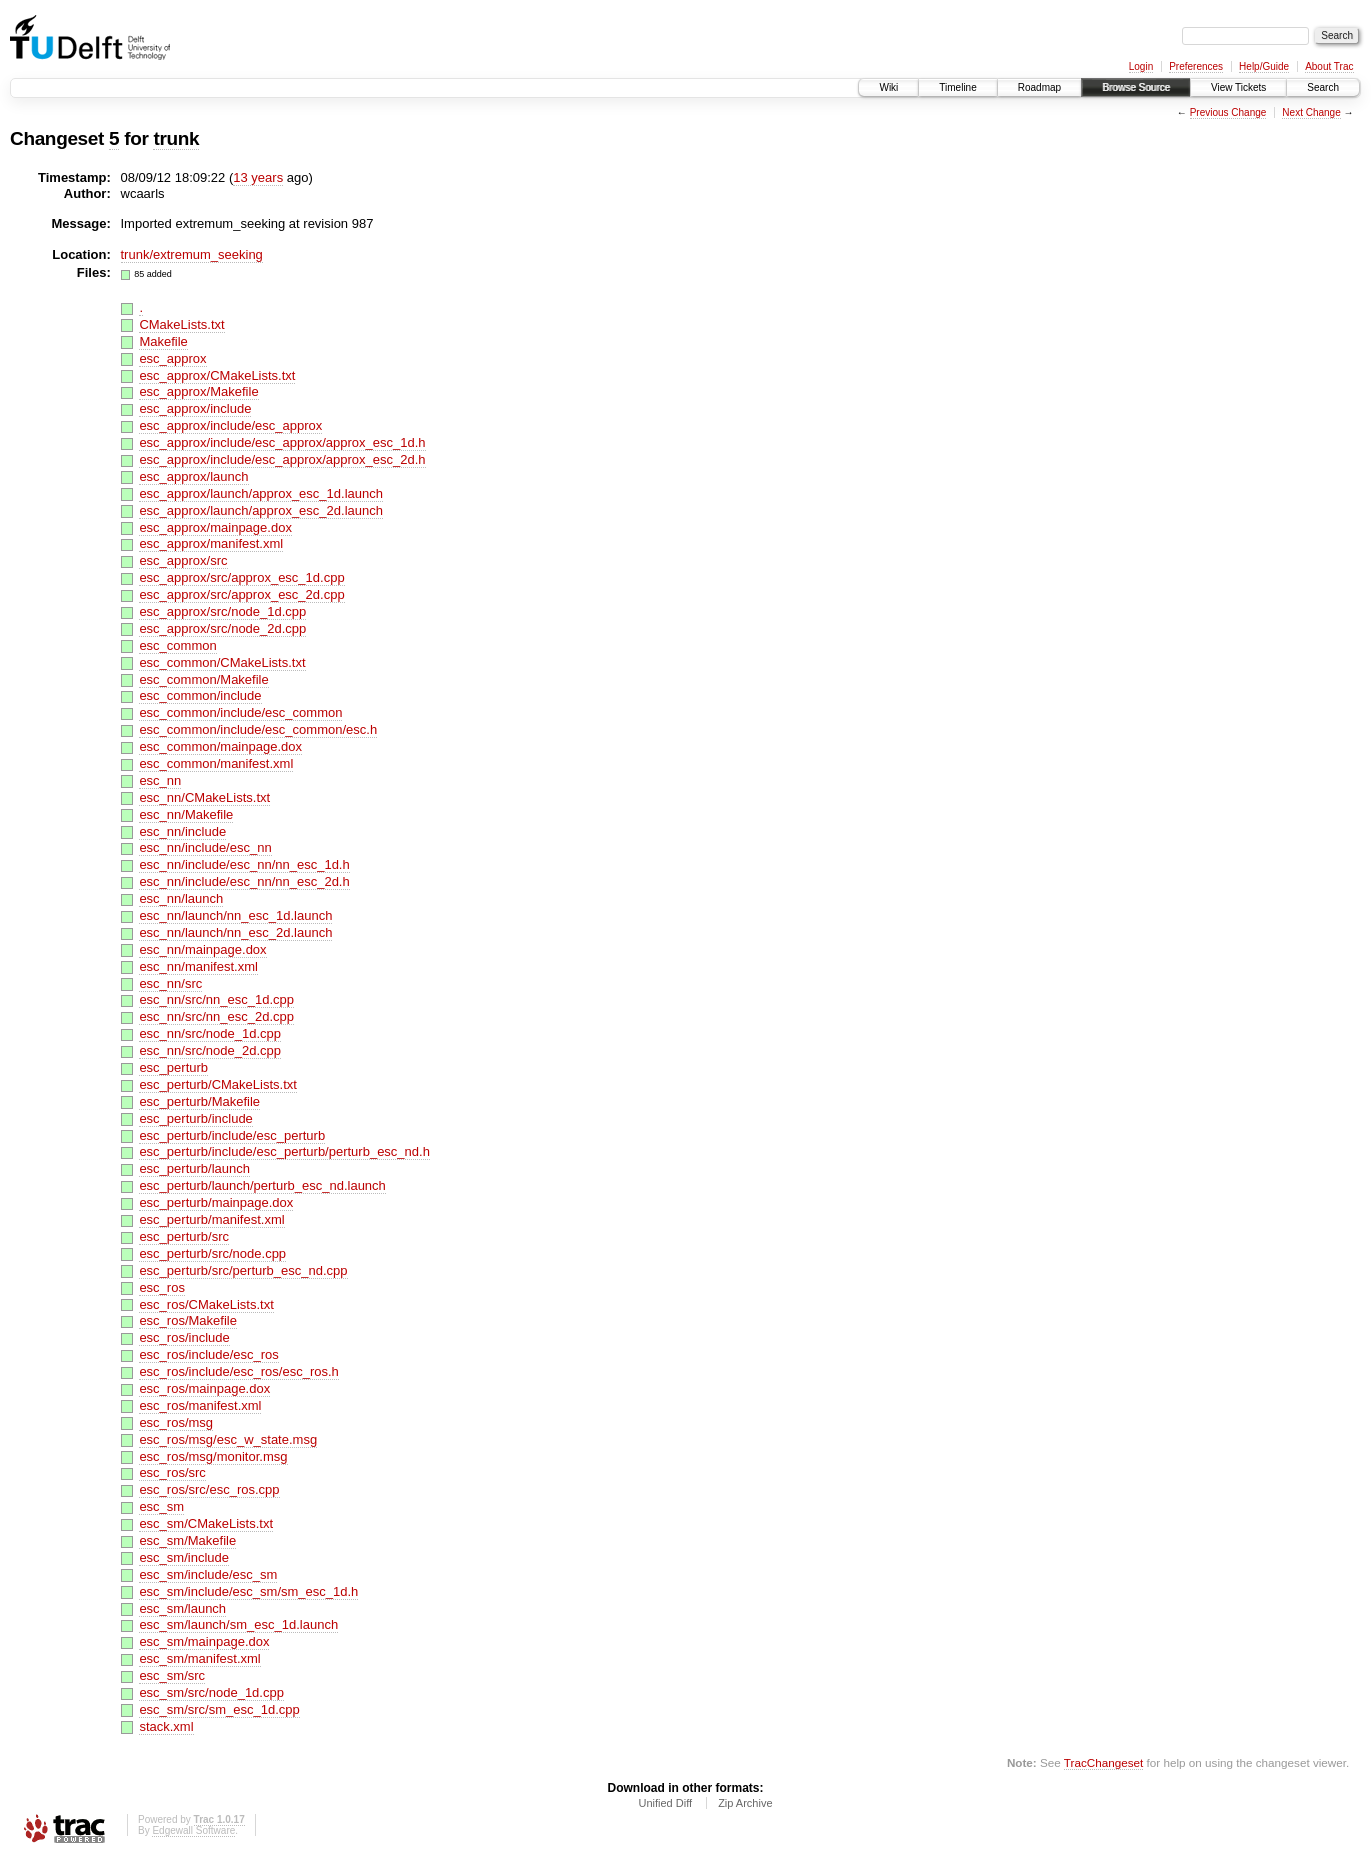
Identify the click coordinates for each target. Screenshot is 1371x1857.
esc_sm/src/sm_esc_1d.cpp (219, 1709)
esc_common (177, 645)
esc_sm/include (184, 1557)
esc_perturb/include (195, 1118)
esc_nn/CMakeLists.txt (204, 797)
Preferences (1196, 66)
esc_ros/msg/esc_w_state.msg (228, 1439)
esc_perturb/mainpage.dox (216, 1202)
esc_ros (162, 1287)
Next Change (1311, 112)
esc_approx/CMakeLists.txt (217, 375)
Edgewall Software (193, 1830)
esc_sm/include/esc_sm (208, 1574)
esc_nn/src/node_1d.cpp (210, 1033)
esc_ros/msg (176, 1422)
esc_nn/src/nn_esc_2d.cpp (216, 1016)
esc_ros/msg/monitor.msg (213, 1456)
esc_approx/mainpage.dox (215, 527)
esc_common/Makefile (203, 679)
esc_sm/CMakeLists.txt (206, 1523)
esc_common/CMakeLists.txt (222, 662)
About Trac (1329, 66)
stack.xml (166, 1726)
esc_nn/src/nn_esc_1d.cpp (216, 999)
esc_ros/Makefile (188, 1320)
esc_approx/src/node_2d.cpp (222, 628)
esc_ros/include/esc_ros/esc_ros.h (238, 1371)
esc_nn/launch (181, 898)
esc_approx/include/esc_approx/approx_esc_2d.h (282, 459)
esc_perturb (173, 1067)
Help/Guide (1264, 66)
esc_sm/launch (182, 1608)
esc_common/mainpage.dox (220, 746)
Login (1141, 66)
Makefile (163, 341)
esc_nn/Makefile (186, 814)
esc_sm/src (172, 1675)
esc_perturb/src (184, 1236)
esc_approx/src (183, 560)
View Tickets (1238, 87)
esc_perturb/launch (194, 1168)
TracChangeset (1103, 1762)
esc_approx (172, 358)
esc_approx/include (195, 408)
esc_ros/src (172, 1472)
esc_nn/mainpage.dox (202, 949)
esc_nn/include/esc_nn (205, 847)
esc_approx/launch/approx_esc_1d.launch (261, 493)
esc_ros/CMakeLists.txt (206, 1304)
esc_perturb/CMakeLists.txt (218, 1084)
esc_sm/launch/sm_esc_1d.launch (238, 1624)
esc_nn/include (182, 831)
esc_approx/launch (193, 476)
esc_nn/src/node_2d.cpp (210, 1050)
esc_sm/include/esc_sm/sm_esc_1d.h (248, 1591)
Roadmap (1039, 87)
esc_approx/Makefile (198, 391)
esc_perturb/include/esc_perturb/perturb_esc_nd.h (284, 1151)
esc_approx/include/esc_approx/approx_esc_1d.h (282, 442)
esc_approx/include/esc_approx (230, 425)
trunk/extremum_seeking (192, 254)
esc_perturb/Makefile (199, 1101)
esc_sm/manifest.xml (199, 1658)
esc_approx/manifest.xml (211, 543)
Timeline (957, 87)
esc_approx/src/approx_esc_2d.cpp (241, 594)
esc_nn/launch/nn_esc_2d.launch (235, 932)
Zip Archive (745, 1803)
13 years (258, 177)
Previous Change (1228, 112)
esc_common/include (200, 695)
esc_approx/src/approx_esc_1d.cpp (241, 577)
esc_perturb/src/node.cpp (212, 1253)
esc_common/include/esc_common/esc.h (258, 729)
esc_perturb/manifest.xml (211, 1219)
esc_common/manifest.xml (216, 763)
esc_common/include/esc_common (240, 712)
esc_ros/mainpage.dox (204, 1388)
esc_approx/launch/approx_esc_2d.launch (261, 510)
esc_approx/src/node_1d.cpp (222, 611)
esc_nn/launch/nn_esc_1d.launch (235, 915)
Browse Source (1136, 87)
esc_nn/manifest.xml (198, 966)
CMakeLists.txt (181, 324)
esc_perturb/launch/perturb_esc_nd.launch (262, 1185)
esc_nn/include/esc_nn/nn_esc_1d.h (244, 864)
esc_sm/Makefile (187, 1540)
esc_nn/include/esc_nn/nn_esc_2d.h (244, 881)
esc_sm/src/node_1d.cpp (211, 1692)
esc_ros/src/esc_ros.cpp (209, 1489)
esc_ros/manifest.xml (200, 1405)
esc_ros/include (184, 1337)
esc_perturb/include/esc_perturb (232, 1135)
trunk (176, 138)
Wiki (888, 87)
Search (1323, 87)
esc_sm (161, 1506)
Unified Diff (665, 1803)
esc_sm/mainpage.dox (204, 1641)
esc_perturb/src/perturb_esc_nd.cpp (243, 1270)
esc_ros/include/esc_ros (208, 1354)
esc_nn (160, 780)
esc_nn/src (170, 983)
